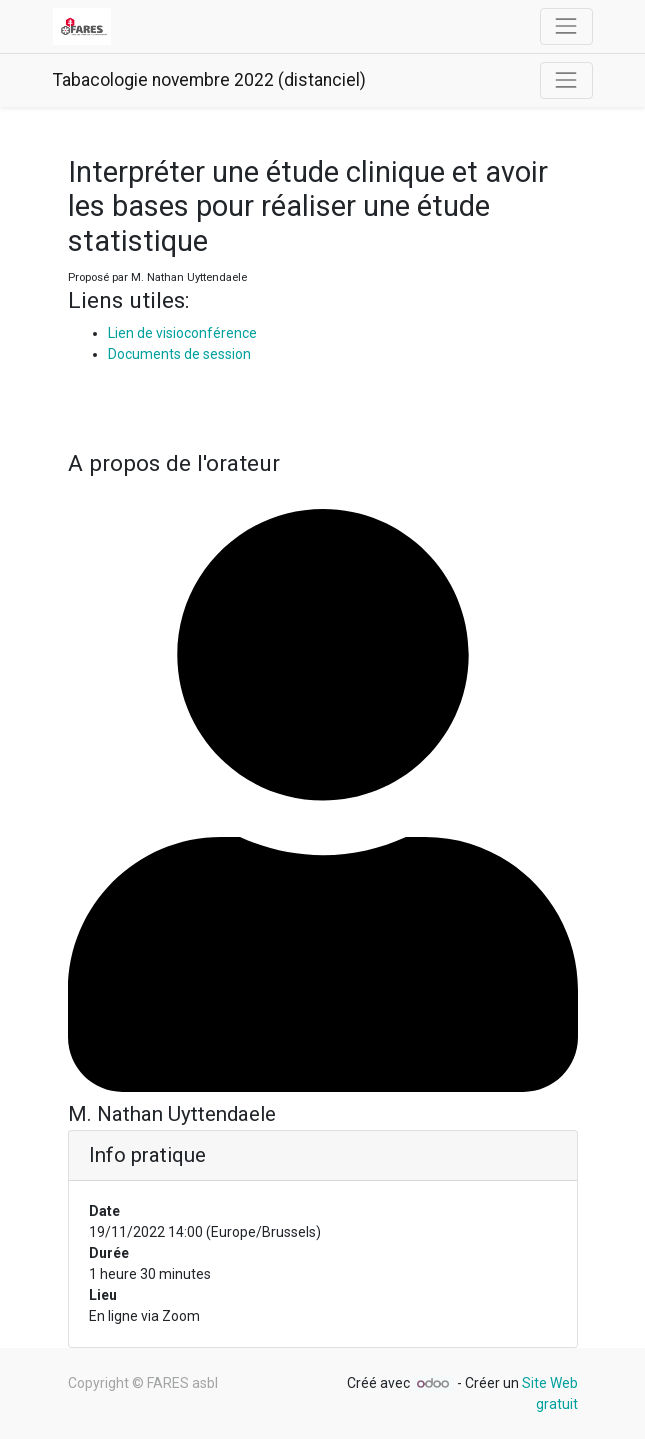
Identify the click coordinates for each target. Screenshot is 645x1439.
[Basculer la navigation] (566, 80)
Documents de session (179, 354)
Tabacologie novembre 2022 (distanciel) (209, 80)
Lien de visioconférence (182, 333)
